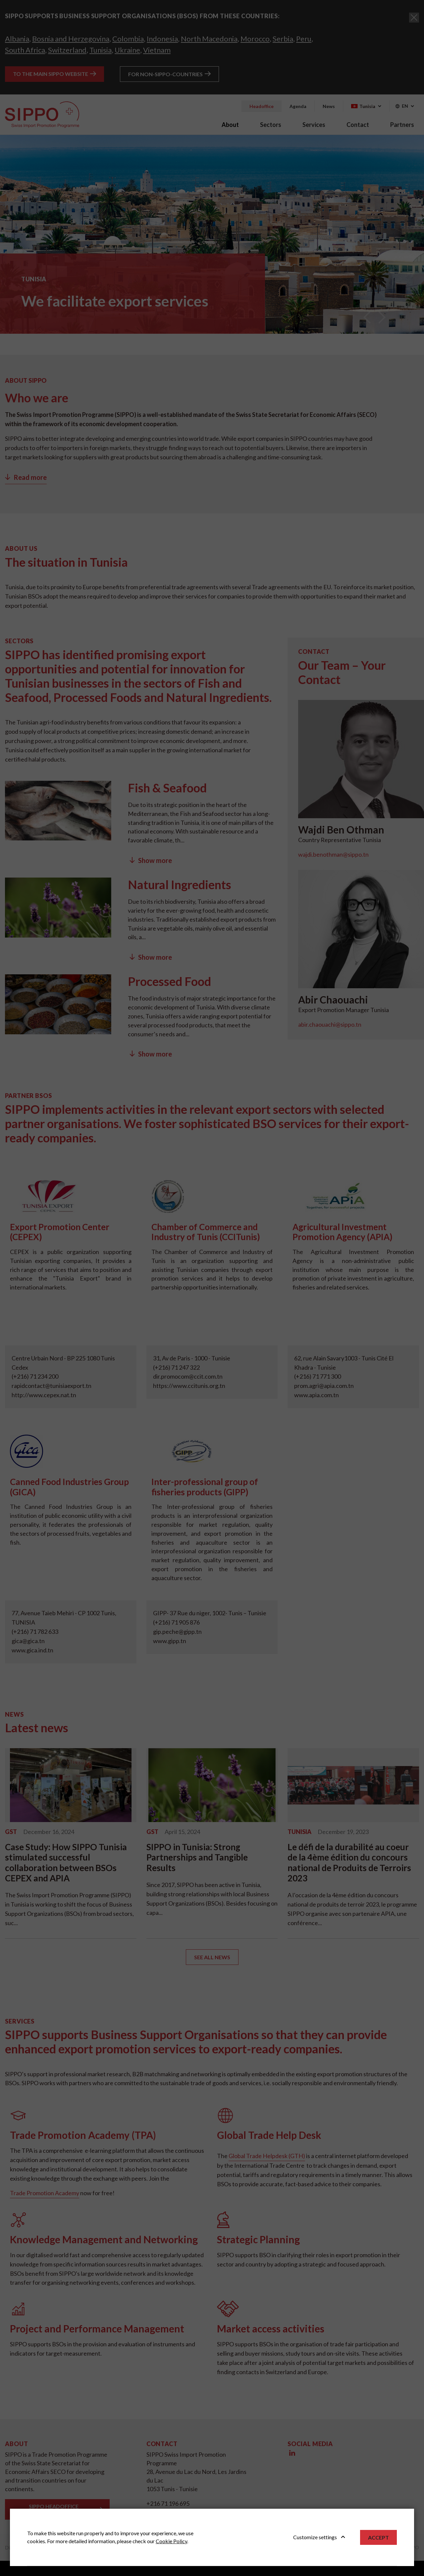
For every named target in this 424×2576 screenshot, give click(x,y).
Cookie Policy (171, 2541)
